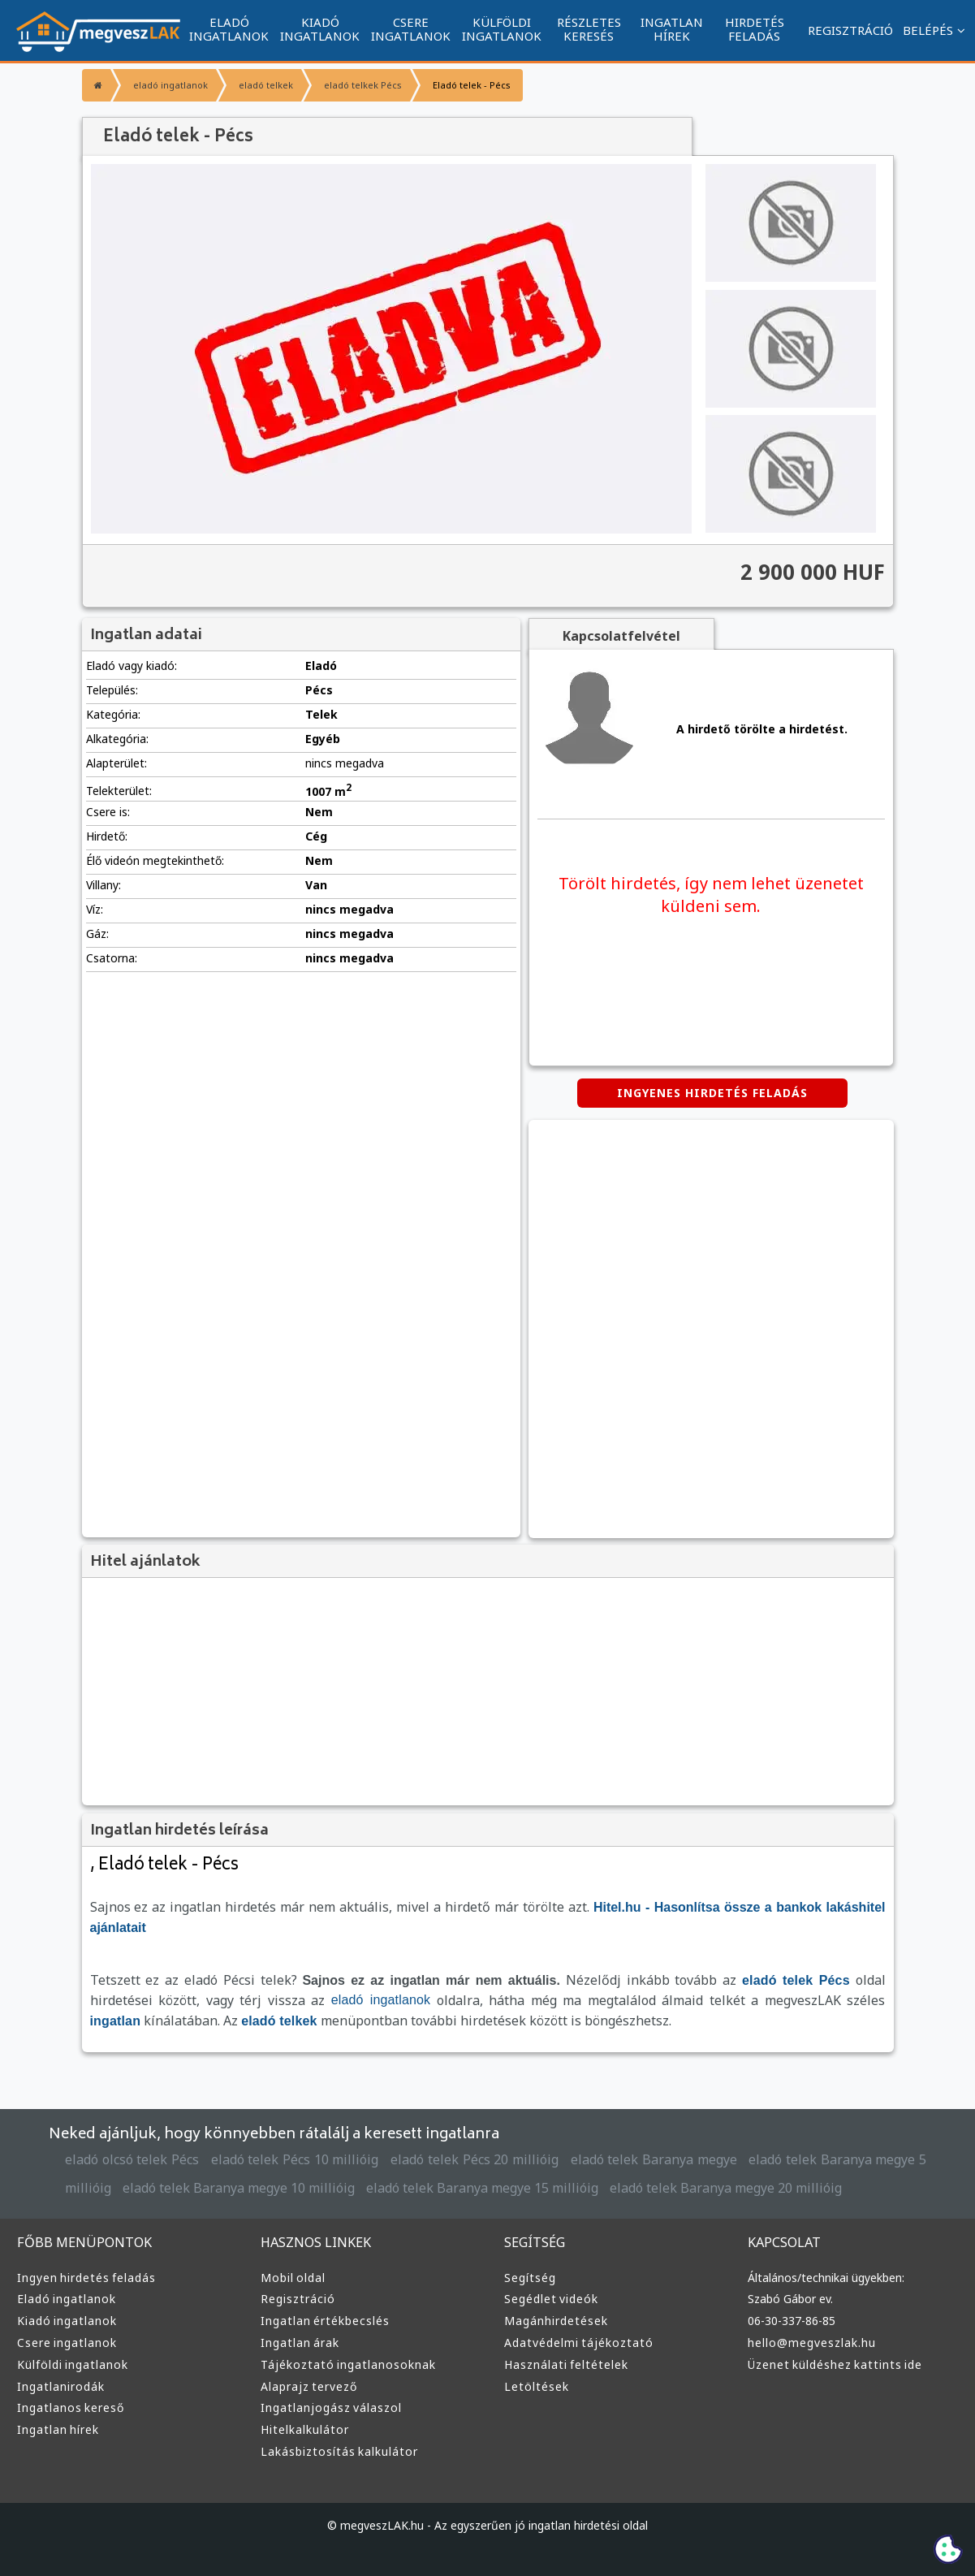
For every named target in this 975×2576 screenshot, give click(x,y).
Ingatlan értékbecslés (325, 2320)
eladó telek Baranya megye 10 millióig (239, 2188)
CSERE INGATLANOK (411, 29)
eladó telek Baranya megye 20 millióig (726, 2188)
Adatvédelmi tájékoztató (579, 2342)
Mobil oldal (293, 2277)
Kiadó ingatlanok (67, 2320)
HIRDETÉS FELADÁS (754, 29)
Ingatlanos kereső (70, 2407)
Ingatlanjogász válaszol (331, 2407)
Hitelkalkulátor (305, 2429)
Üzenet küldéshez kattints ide (835, 2364)
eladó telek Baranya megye (654, 2159)
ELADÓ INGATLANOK (229, 29)
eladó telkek (266, 85)
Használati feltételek (566, 2364)
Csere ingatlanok (67, 2342)
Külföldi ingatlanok (72, 2364)
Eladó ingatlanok (66, 2298)
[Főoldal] (96, 85)
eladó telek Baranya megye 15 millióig (482, 2188)
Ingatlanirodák (61, 2386)
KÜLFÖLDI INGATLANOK (501, 29)
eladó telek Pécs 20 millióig (474, 2159)
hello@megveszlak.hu (812, 2342)
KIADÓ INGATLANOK (320, 29)
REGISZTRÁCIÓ (850, 30)
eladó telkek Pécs (363, 85)
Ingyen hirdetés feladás (86, 2277)
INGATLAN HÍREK (672, 29)
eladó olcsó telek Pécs (132, 2159)
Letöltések (536, 2386)
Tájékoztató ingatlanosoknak (348, 2364)
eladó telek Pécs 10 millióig (295, 2159)
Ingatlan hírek (58, 2429)
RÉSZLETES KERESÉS (589, 29)
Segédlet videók (551, 2298)
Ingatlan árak (300, 2342)
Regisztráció (298, 2298)
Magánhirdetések (556, 2320)
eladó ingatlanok (170, 85)
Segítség (530, 2277)
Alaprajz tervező (309, 2386)
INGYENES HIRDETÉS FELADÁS (712, 1092)
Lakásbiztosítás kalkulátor (339, 2451)
